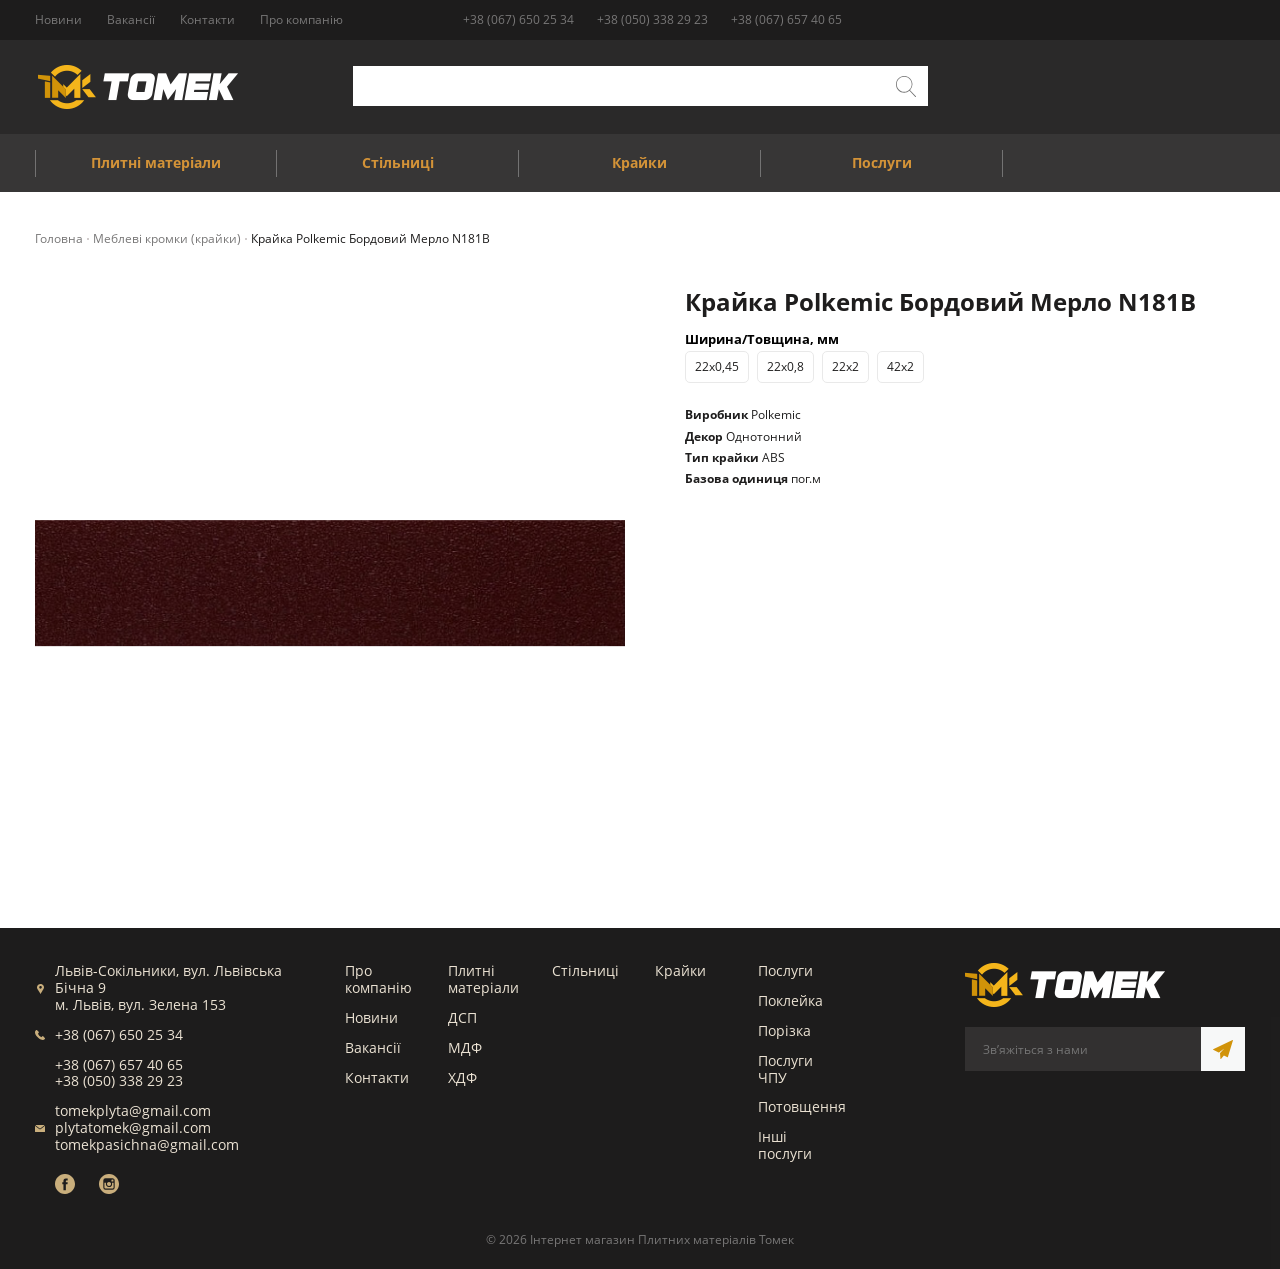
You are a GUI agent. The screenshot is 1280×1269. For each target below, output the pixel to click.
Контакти (377, 1077)
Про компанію (378, 979)
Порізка (784, 1030)
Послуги (785, 970)
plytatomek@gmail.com (133, 1127)
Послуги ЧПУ (785, 1069)
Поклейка (790, 1000)
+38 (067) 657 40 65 (786, 19)
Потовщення (802, 1106)
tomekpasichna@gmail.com (147, 1144)
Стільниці (585, 970)
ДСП (462, 1017)
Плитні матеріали (483, 979)
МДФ (465, 1047)
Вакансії (373, 1047)
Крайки (680, 970)
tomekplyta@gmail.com (133, 1110)
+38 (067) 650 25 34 (518, 19)
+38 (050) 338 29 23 (652, 19)
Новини (371, 1017)
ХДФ (462, 1077)
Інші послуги (785, 1145)
